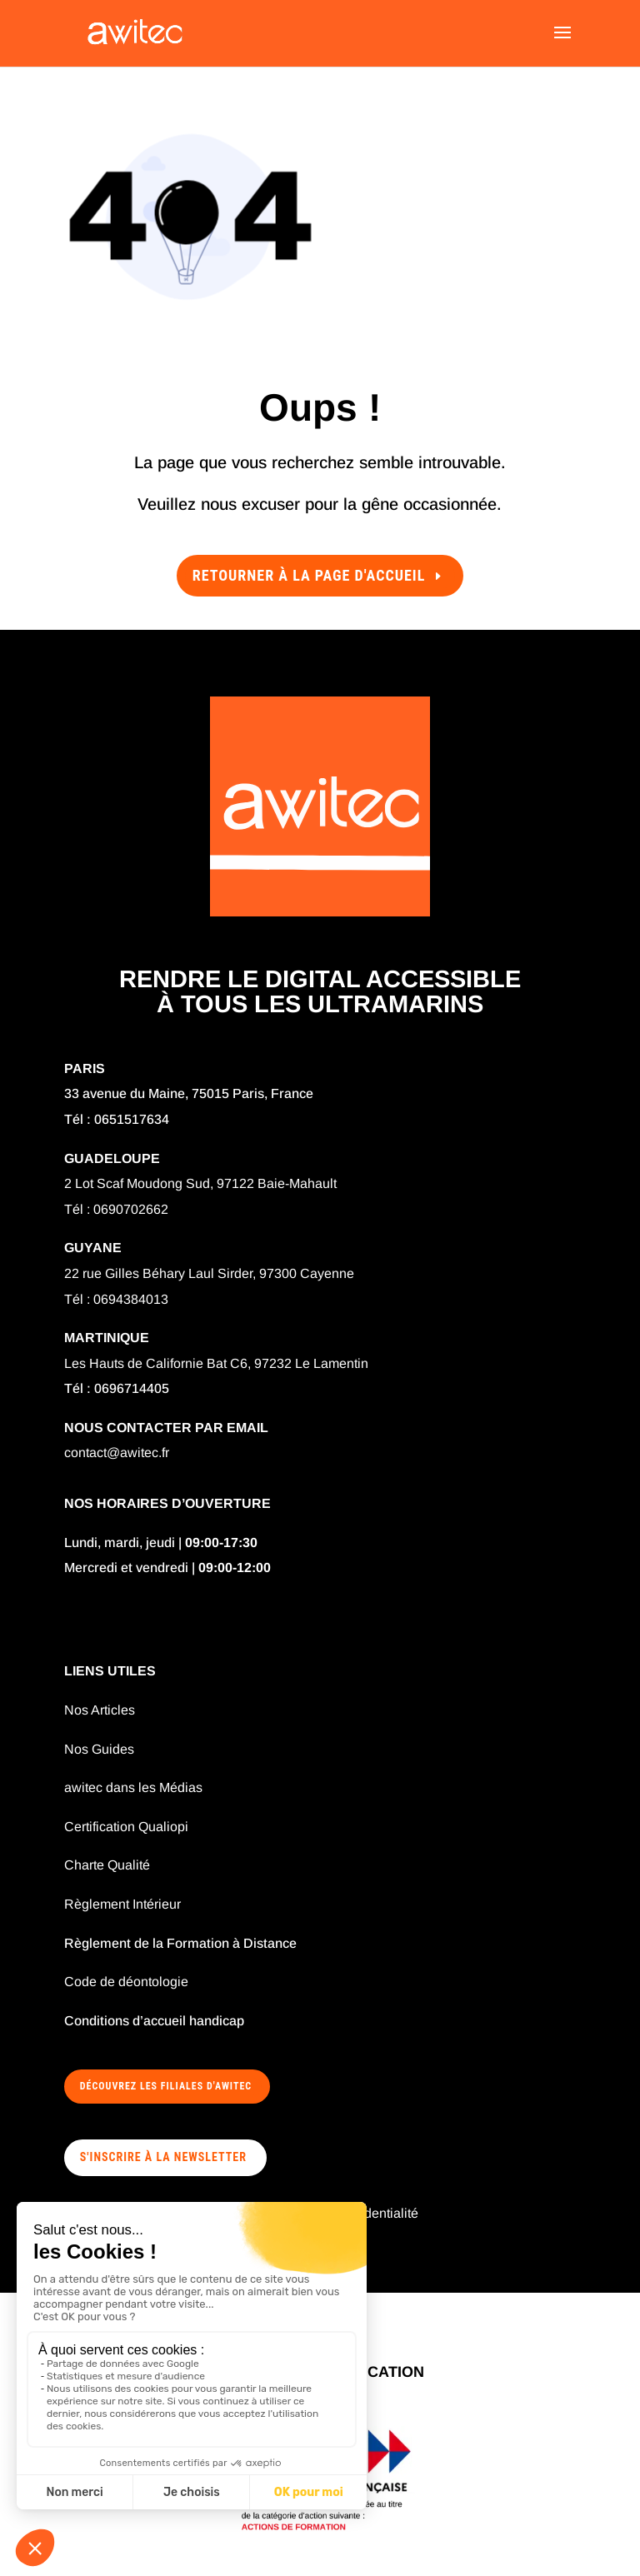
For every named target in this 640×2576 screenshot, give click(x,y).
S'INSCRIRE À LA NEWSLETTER (163, 2157)
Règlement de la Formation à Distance (180, 1943)
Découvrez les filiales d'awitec (166, 2086)
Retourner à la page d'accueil (309, 575)
